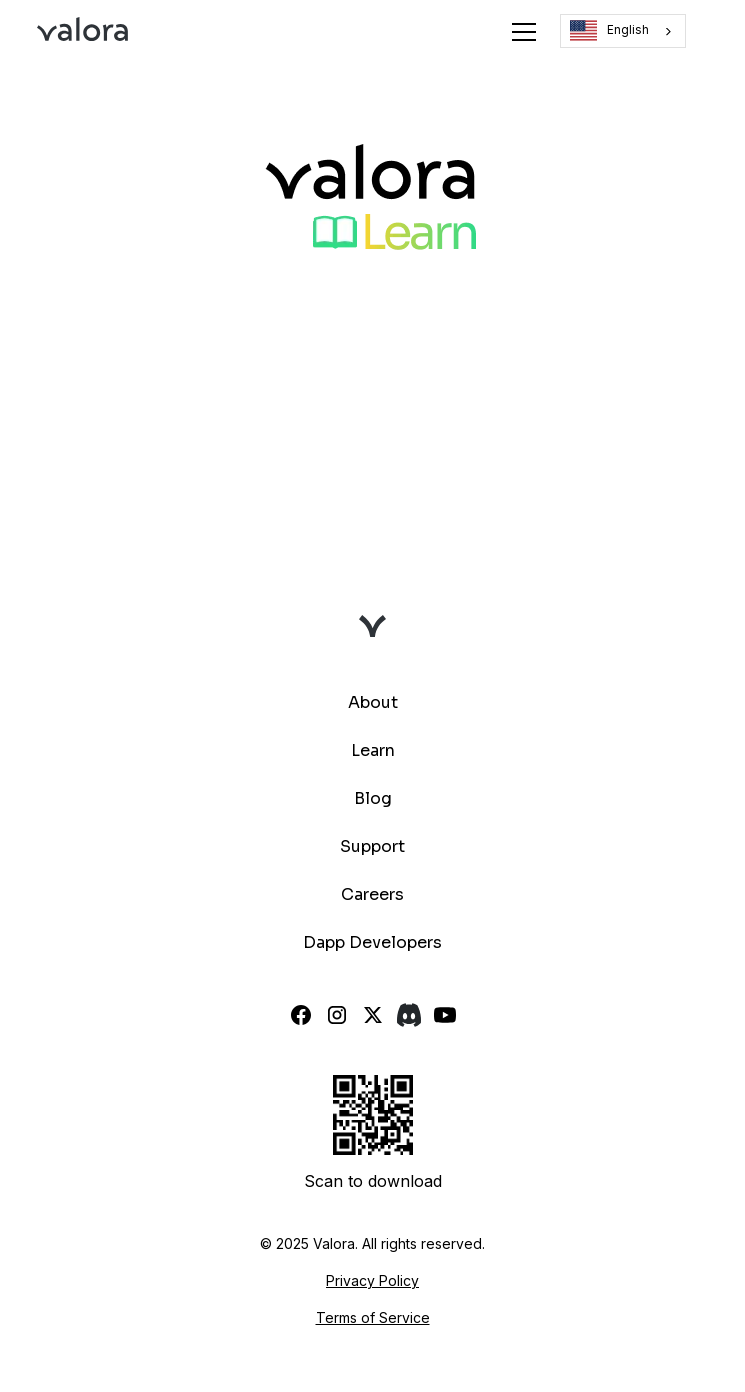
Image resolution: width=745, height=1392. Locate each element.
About (373, 702)
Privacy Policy (372, 1280)
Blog (373, 798)
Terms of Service (373, 1317)
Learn (373, 750)
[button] (520, 32)
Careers (372, 894)
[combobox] (623, 31)
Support (372, 846)
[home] (82, 32)
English (609, 30)
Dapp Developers (372, 942)
